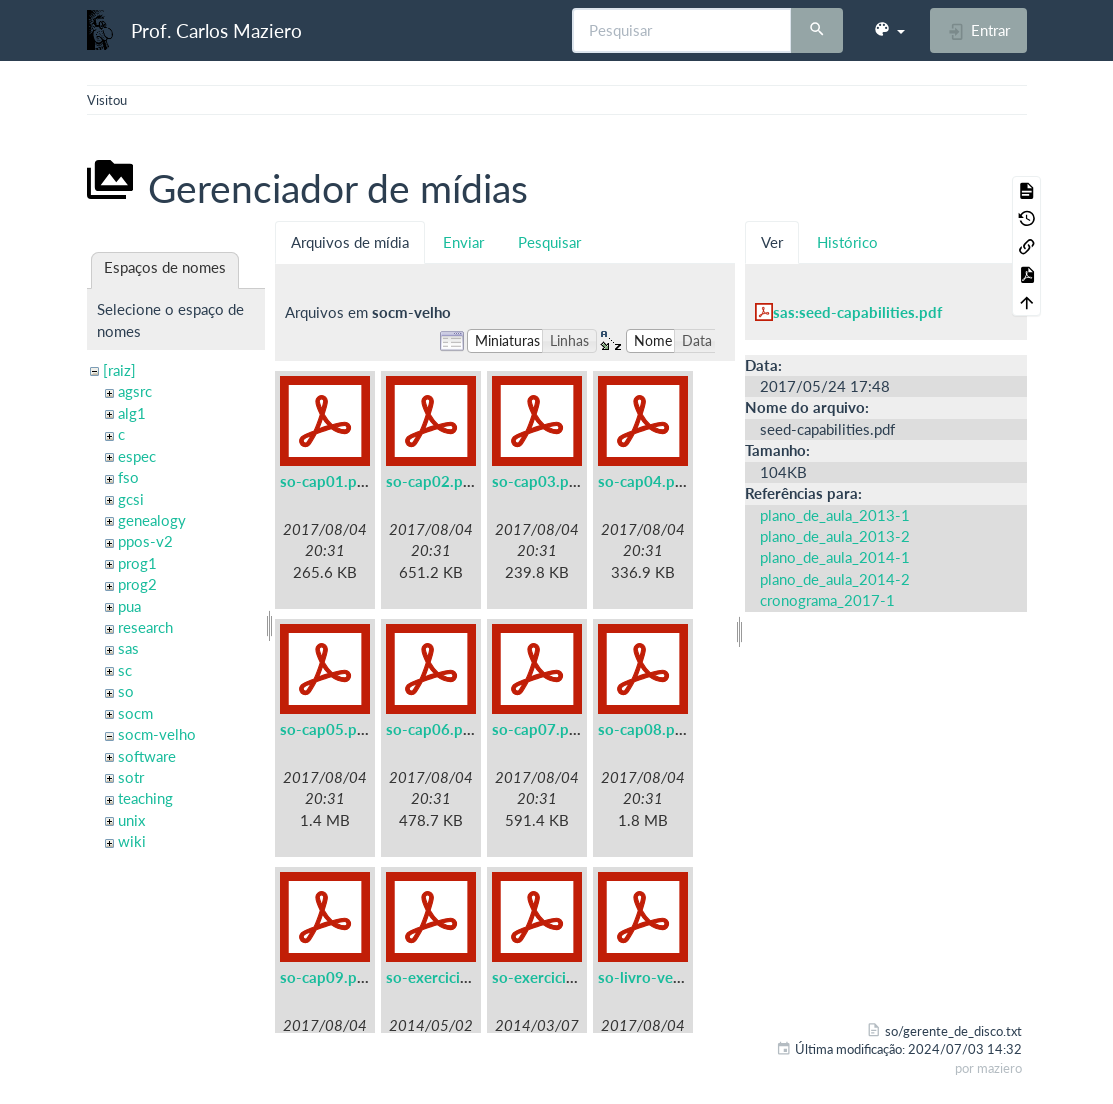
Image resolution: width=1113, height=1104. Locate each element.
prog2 (137, 584)
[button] (889, 30)
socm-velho (157, 734)
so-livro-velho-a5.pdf (671, 977)
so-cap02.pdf (431, 481)
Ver (772, 242)
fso (128, 477)
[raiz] (119, 370)
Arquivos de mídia (350, 242)
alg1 (132, 413)
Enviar (463, 242)
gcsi (131, 499)
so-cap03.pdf (537, 481)
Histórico (847, 242)
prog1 (137, 563)
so (126, 691)
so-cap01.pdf (325, 481)
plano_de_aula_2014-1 (835, 557)
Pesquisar (549, 242)
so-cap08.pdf (643, 729)
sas (128, 648)
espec (137, 456)
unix (131, 820)
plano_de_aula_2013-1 (835, 515)
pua (129, 606)
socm (135, 713)
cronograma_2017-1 (827, 600)
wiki (132, 841)
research (145, 627)
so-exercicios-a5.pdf (456, 977)
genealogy (152, 520)
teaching (145, 798)
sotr (131, 777)
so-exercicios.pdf (550, 977)
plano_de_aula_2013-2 (835, 536)
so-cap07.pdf (537, 729)
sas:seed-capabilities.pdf (857, 312)
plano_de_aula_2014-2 (835, 579)
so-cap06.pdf (431, 729)
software (147, 756)
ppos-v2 (145, 541)
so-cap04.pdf (643, 481)
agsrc (135, 391)
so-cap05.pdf (325, 729)
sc (125, 670)
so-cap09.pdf (325, 977)
